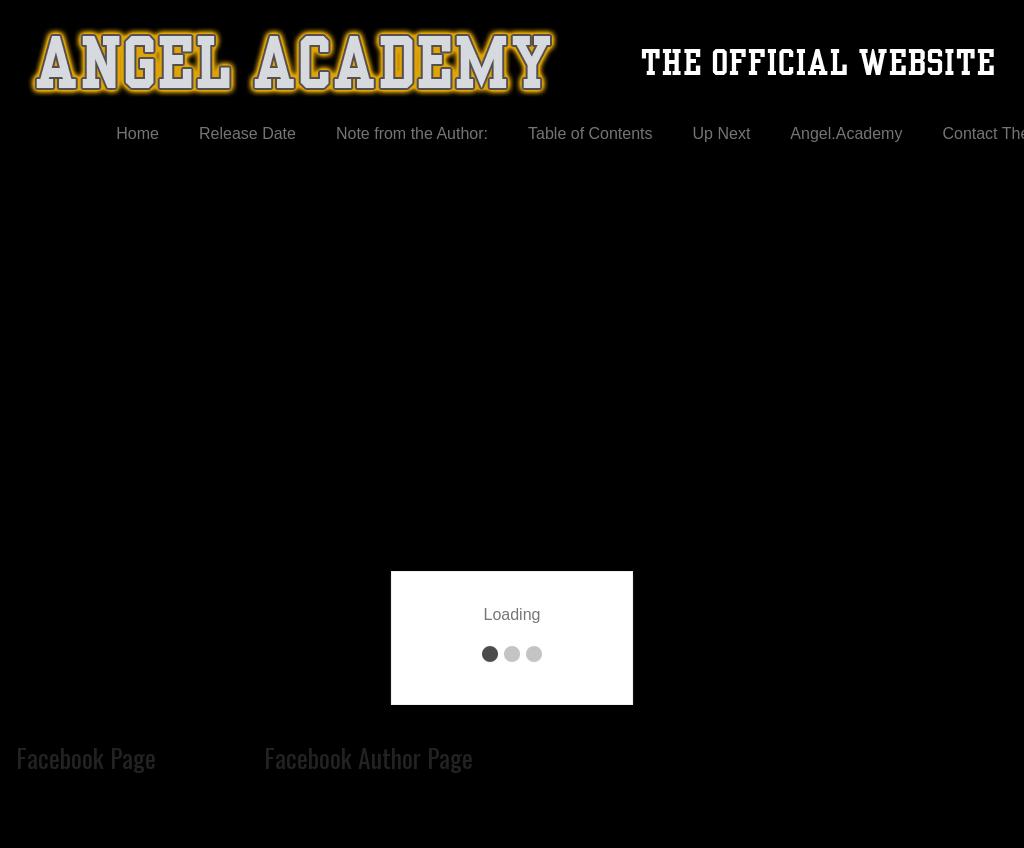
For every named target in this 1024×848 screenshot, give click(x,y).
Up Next (722, 133)
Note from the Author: (412, 133)
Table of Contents (590, 133)
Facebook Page (86, 757)
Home (137, 133)
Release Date (247, 133)
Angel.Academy (846, 133)
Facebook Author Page (368, 757)
